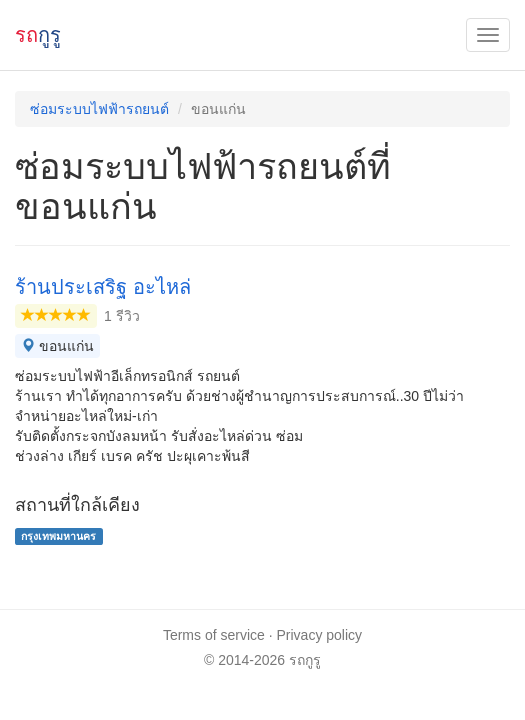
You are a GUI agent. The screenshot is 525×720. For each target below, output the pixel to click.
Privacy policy (320, 635)
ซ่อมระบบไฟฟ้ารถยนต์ (99, 109)
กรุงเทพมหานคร (58, 536)
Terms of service (214, 635)
